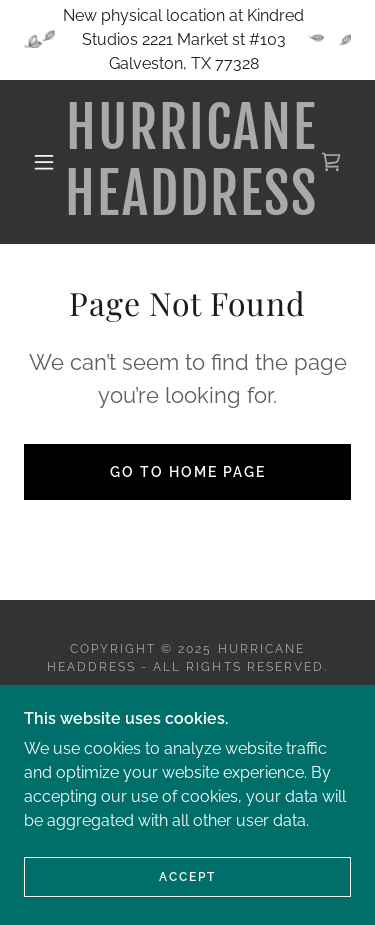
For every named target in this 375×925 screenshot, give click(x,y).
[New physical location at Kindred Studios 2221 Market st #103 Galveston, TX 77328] (187, 40)
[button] (44, 162)
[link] (191, 162)
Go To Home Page (188, 472)
